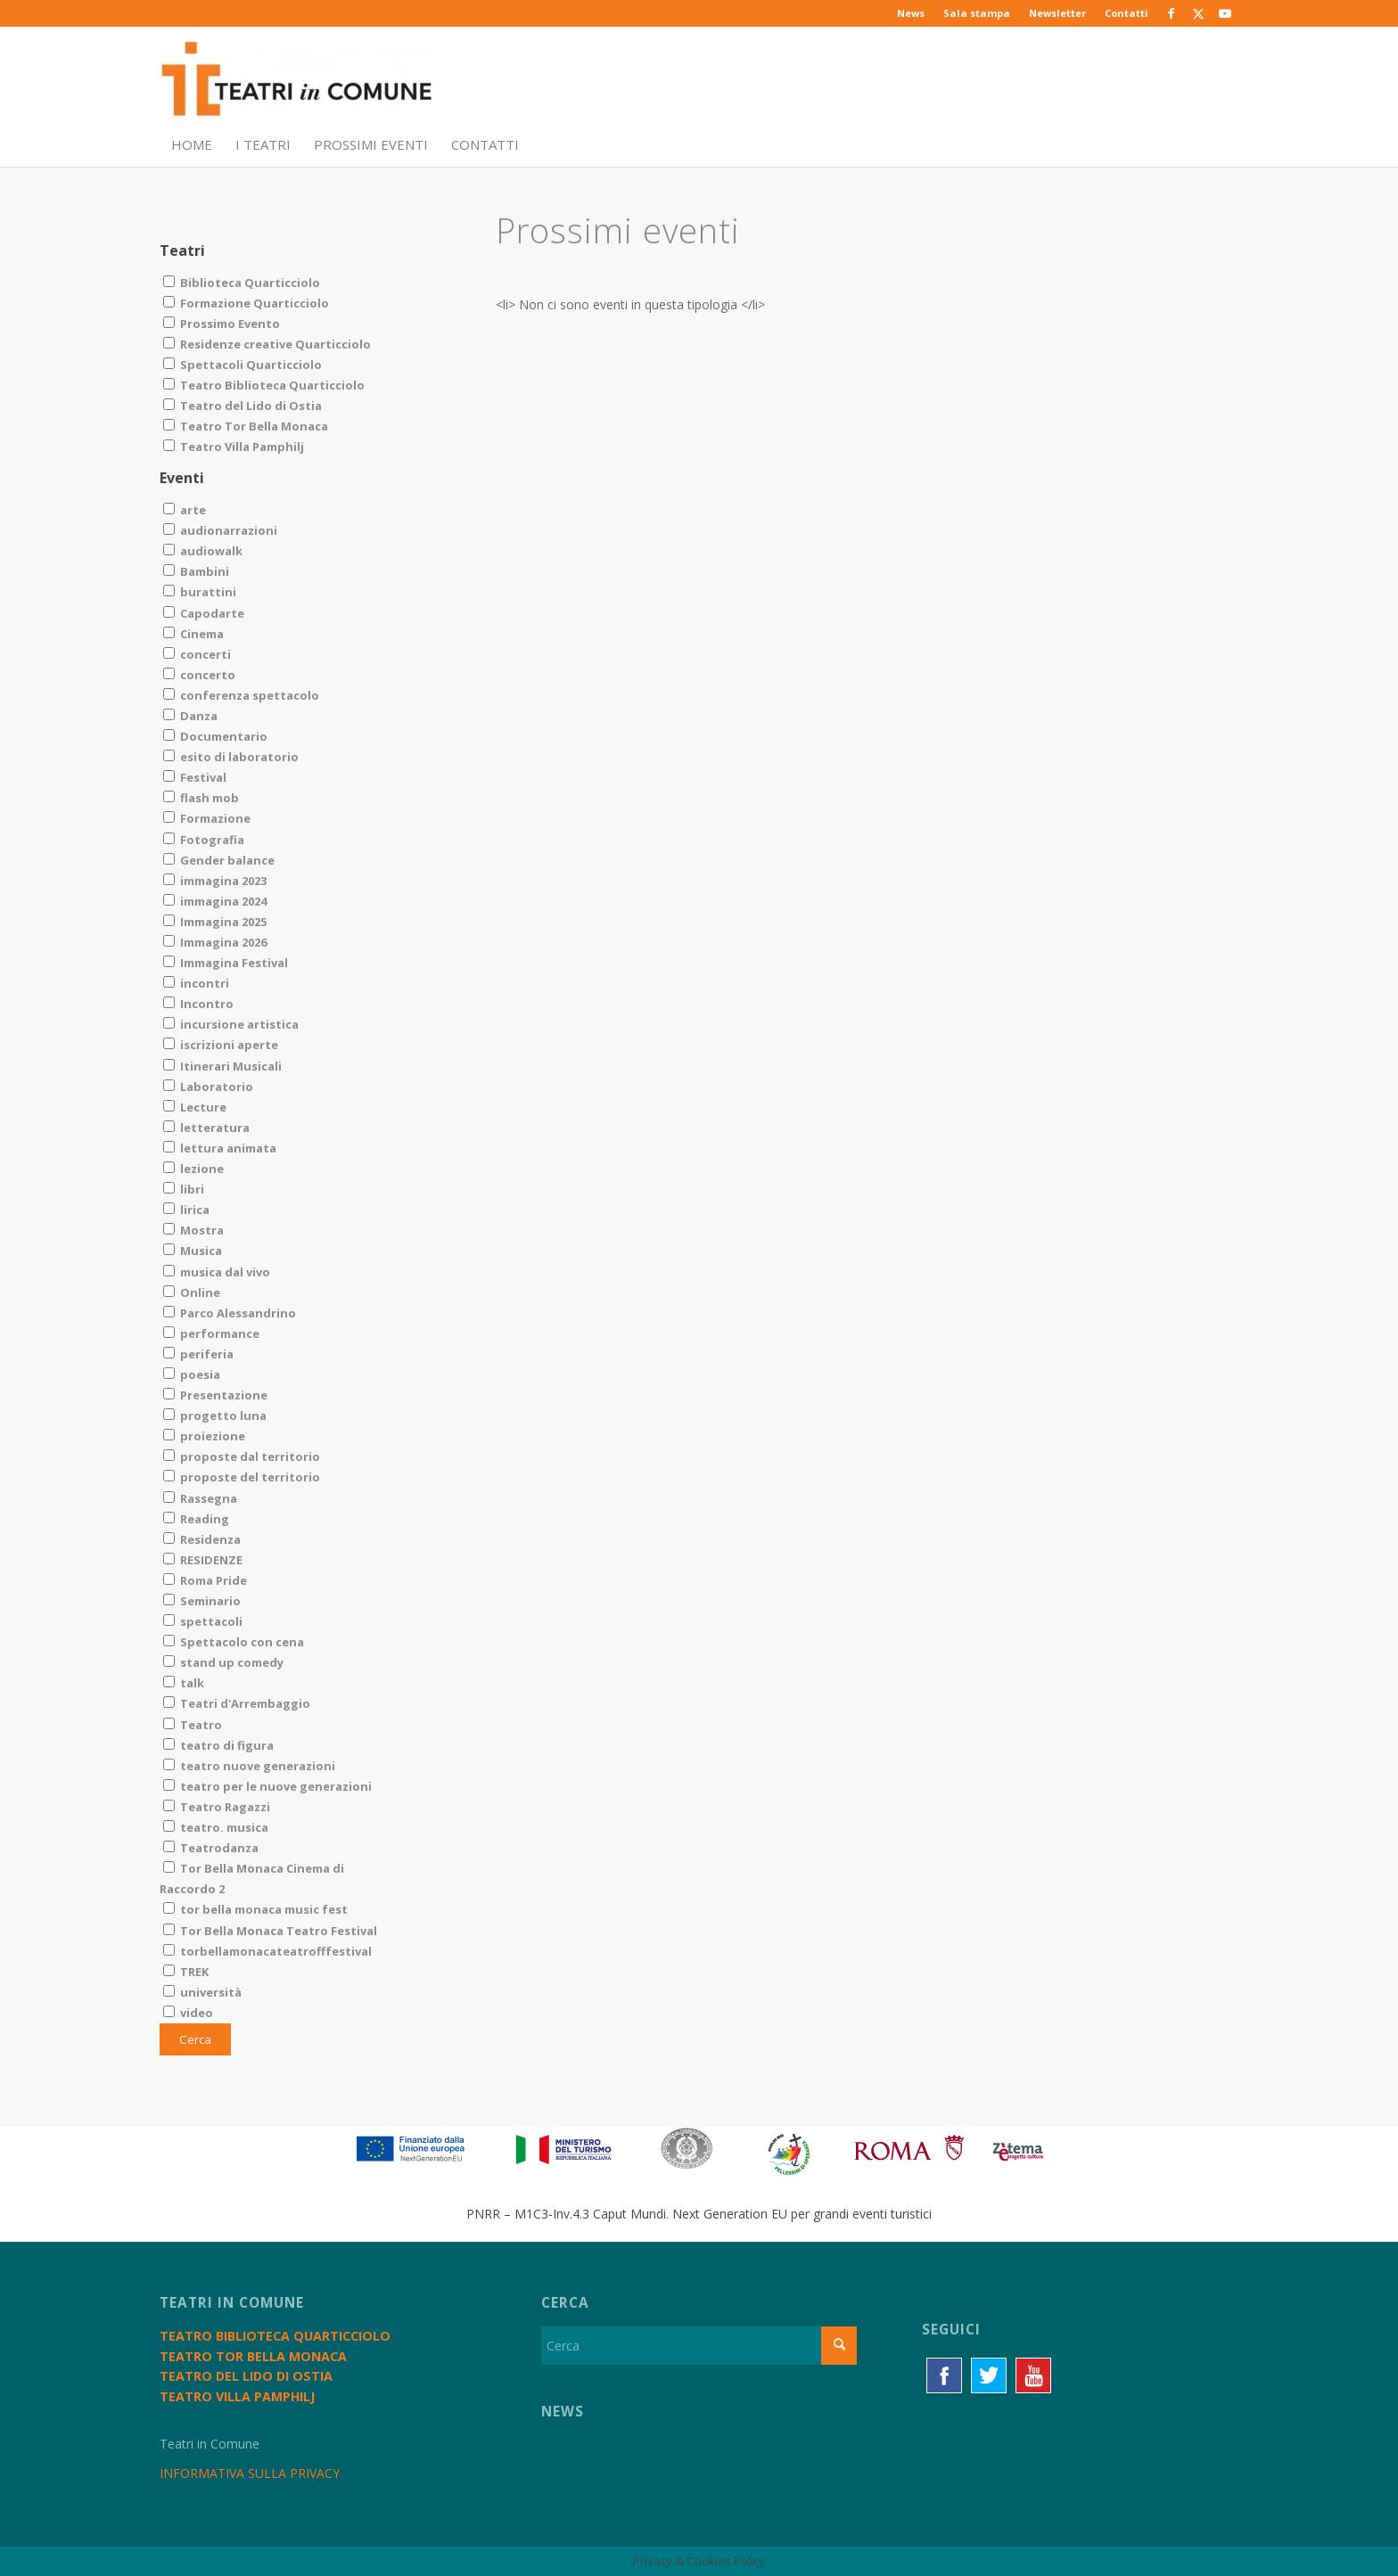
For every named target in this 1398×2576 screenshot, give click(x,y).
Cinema (193, 634)
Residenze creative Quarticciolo (267, 344)
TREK (186, 1972)
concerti (197, 654)
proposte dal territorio (241, 1456)
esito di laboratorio (231, 757)
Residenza (202, 1539)
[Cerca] (699, 2345)
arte (184, 510)
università (202, 1992)
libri (183, 1189)
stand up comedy (223, 1662)
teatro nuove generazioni (249, 1766)
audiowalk (203, 551)
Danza (190, 716)
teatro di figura (218, 1745)
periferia (198, 1354)
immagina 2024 (215, 901)
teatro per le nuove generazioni (267, 1786)
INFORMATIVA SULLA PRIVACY (250, 2473)
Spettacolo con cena (233, 1642)
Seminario (202, 1601)
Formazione (207, 818)
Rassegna (200, 1498)
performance (211, 1333)
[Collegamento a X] (1198, 13)
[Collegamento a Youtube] (1225, 13)
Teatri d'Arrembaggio (236, 1703)
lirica (186, 1210)
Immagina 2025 (215, 922)
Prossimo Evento (221, 324)
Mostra (193, 1230)
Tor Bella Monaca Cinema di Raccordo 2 (252, 1878)
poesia (191, 1374)
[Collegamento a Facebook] (1171, 13)
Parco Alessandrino (229, 1313)
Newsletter (1057, 13)
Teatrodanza (211, 1848)
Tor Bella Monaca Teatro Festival (270, 1931)
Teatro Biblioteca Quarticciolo (264, 385)
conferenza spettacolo (241, 695)
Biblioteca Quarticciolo (241, 283)
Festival (194, 777)
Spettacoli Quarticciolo (242, 365)
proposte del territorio (241, 1477)
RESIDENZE (203, 1560)
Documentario (215, 736)
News (911, 13)
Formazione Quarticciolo (246, 303)
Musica (192, 1251)
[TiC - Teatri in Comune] (296, 81)
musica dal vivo (216, 1272)
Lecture (194, 1107)
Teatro (192, 1725)
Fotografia (203, 840)
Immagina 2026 (215, 942)
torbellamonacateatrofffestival (267, 1951)
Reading (196, 1519)
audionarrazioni (220, 530)
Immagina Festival (225, 963)
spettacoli (203, 1621)
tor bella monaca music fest (255, 1909)
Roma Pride (205, 1580)
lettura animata (219, 1148)
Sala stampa (976, 13)
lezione (193, 1169)
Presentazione (215, 1395)
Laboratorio (208, 1087)
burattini (199, 592)
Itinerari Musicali (222, 1066)
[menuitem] (911, 13)
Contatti (1126, 13)
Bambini (196, 571)
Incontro (198, 1004)
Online (191, 1292)
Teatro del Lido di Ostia (242, 406)
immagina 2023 (215, 881)
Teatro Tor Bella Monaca (245, 426)
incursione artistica (231, 1024)
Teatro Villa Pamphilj (233, 447)
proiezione (204, 1436)
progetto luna (215, 1415)
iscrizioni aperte (220, 1045)
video (188, 2013)
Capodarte (203, 613)
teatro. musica (215, 1827)
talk (183, 1683)
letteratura (206, 1128)
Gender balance (219, 860)
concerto (199, 675)
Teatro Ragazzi (216, 1807)
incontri (196, 983)
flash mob (201, 798)
